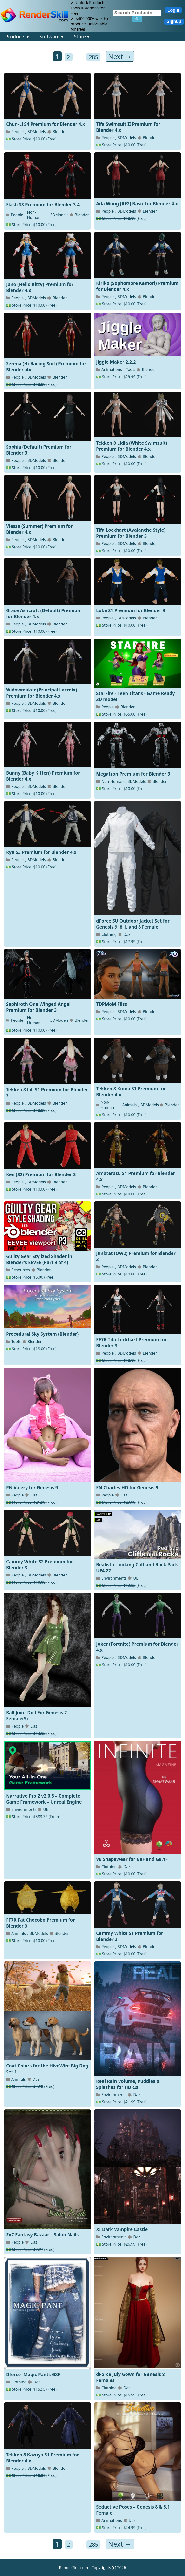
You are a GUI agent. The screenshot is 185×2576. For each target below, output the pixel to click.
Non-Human (34, 214)
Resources (20, 1270)
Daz (126, 934)
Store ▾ (82, 36)
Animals (129, 1104)
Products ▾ (17, 36)
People (17, 131)
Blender (60, 131)
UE (135, 1578)
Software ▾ (51, 36)
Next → (120, 56)
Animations (111, 369)
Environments (113, 1578)
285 (93, 56)
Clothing (109, 934)
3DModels (37, 131)
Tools (130, 369)
